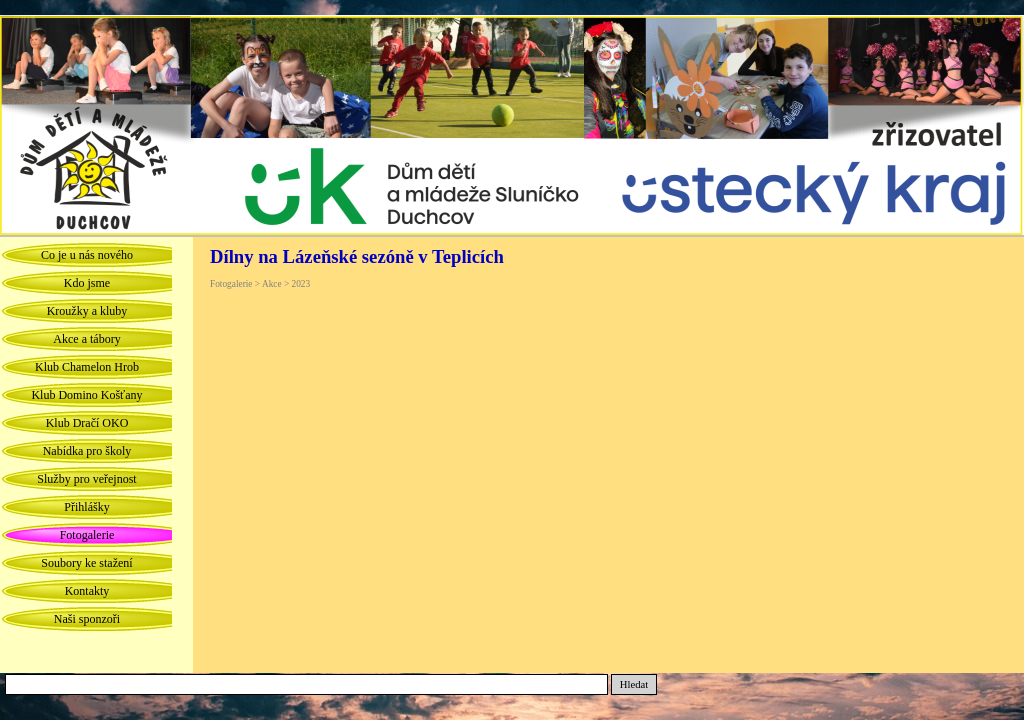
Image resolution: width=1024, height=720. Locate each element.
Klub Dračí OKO (87, 423)
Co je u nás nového (87, 255)
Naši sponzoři (87, 619)
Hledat (634, 684)
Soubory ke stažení (86, 563)
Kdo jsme (87, 283)
